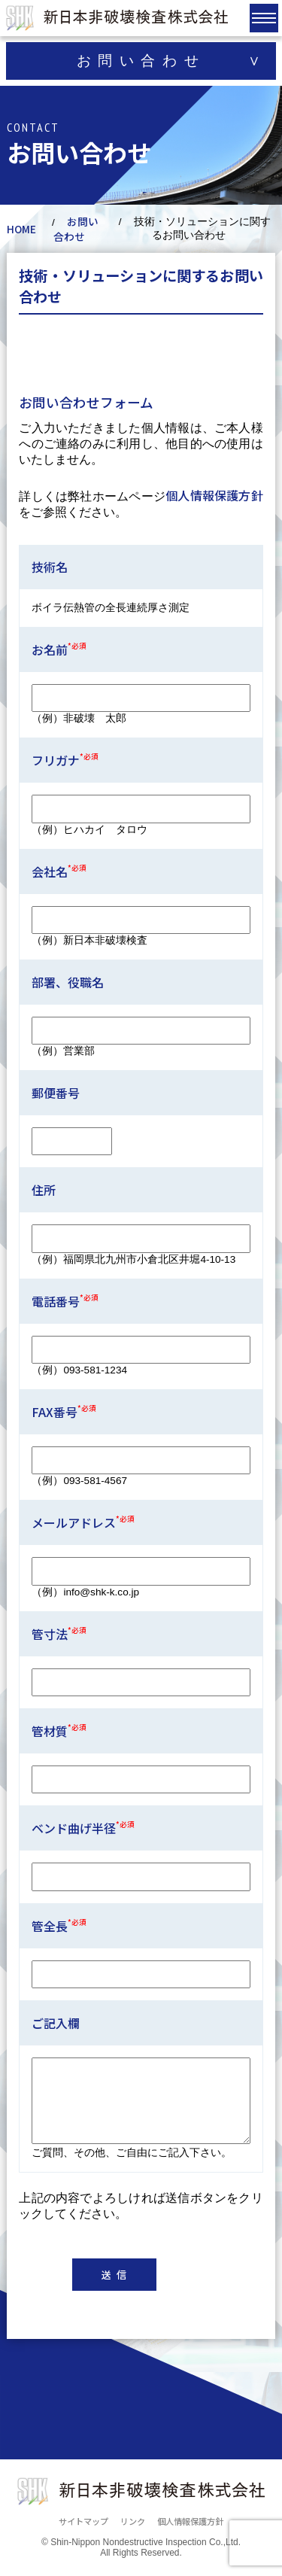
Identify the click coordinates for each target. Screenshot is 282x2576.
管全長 (59, 1926)
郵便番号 (56, 1093)
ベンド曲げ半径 (83, 1828)
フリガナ (65, 760)
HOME (21, 228)
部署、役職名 (68, 982)
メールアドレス (83, 1522)
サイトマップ (83, 2521)
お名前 (59, 649)
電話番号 (65, 1301)
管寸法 (59, 1634)
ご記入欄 (56, 2023)
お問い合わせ (76, 229)
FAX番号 (64, 1412)
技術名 (50, 567)
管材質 (59, 1731)
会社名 (59, 871)
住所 (44, 1190)
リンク (132, 2521)
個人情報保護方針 (214, 495)
